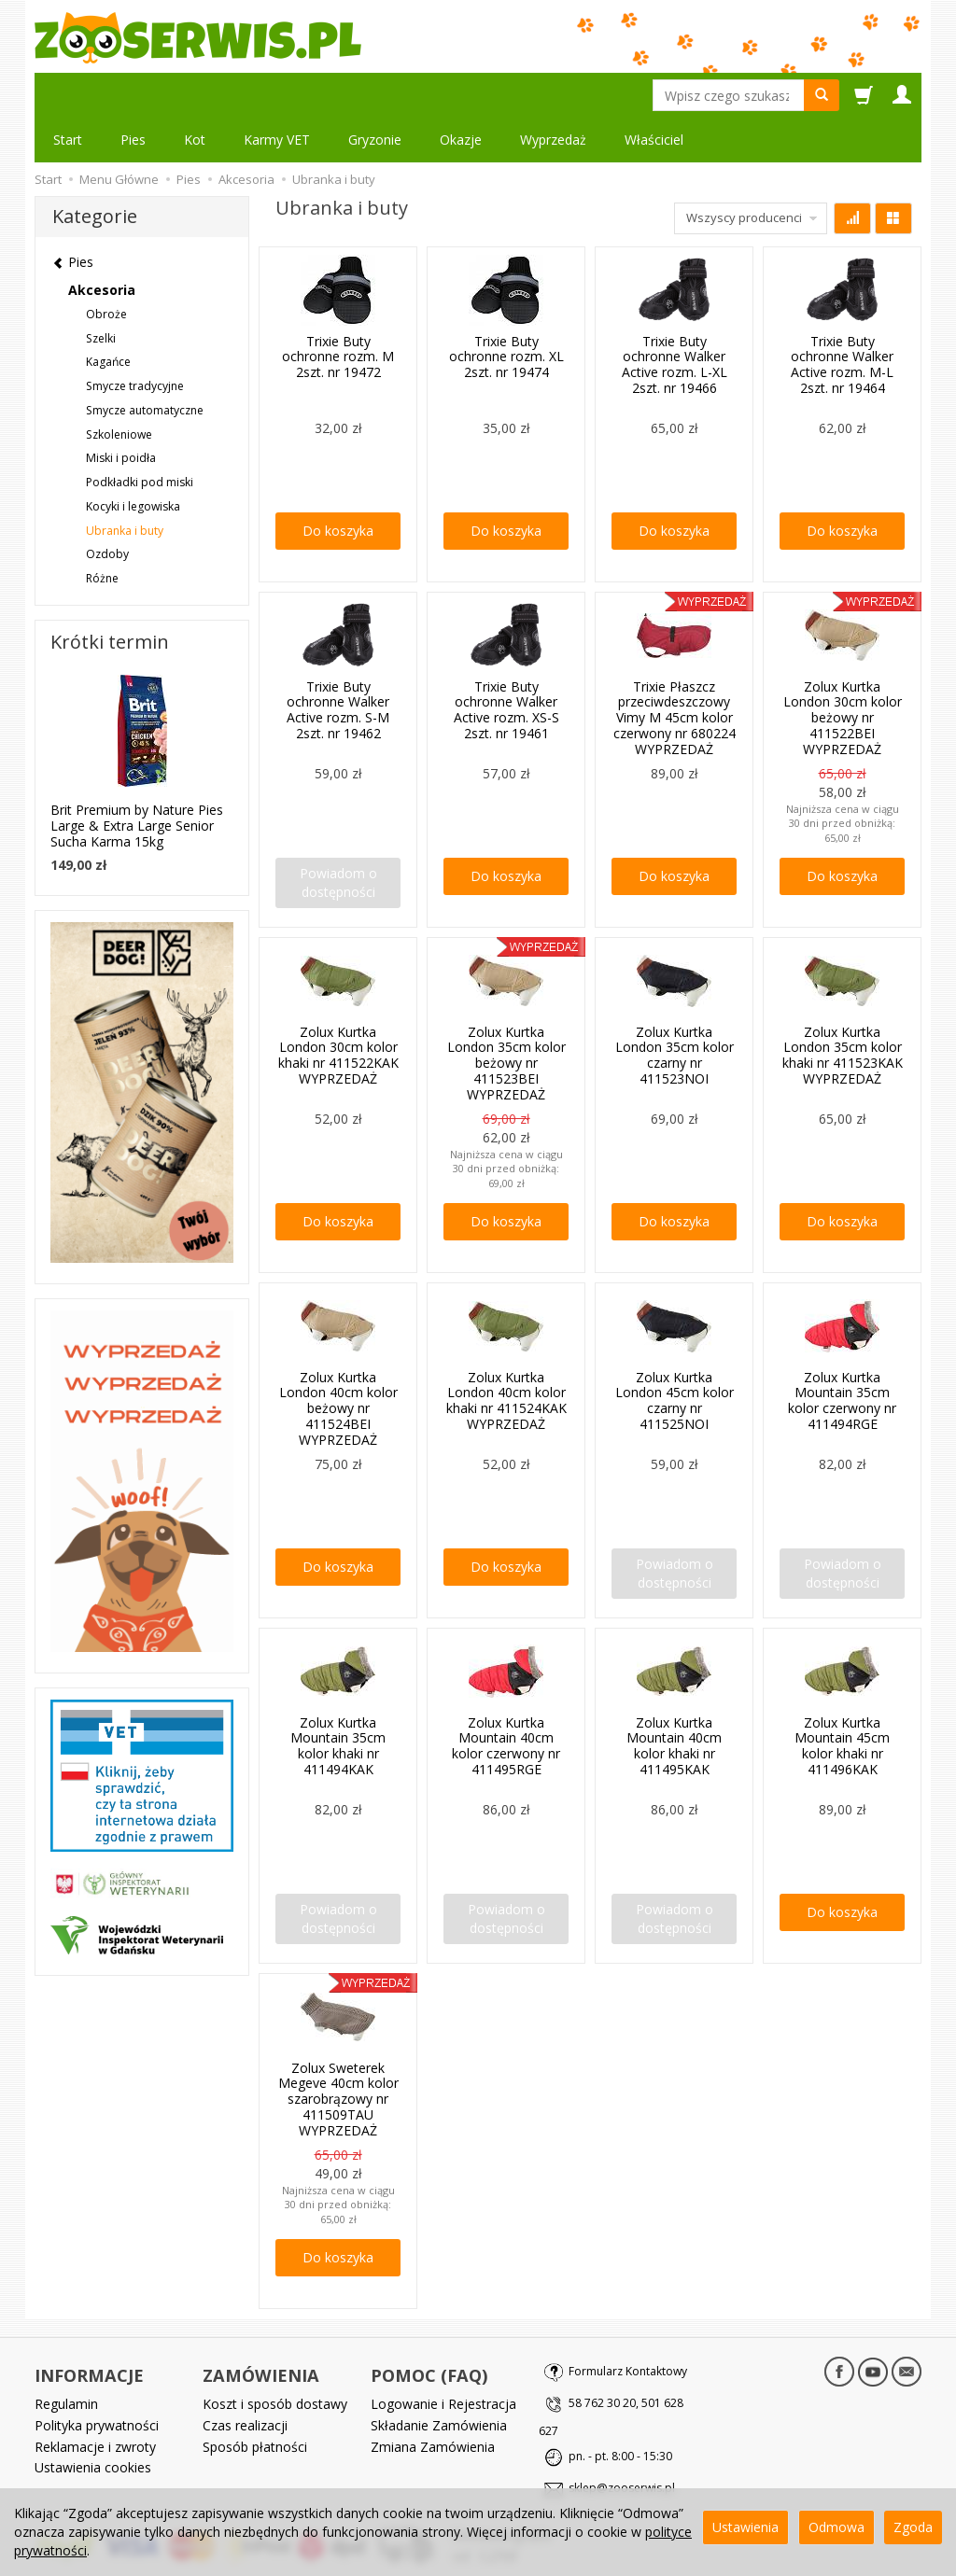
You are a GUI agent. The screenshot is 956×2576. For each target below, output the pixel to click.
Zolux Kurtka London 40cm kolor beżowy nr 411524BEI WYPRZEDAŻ (338, 1363)
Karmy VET (277, 95)
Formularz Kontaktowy (628, 2326)
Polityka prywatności (97, 2379)
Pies (133, 95)
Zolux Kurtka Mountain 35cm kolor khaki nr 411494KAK (338, 1701)
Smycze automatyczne (145, 365)
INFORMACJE (89, 2330)
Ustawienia (745, 2527)
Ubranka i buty (124, 486)
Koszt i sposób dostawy (275, 2359)
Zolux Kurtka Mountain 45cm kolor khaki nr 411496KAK (842, 1701)
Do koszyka (337, 486)
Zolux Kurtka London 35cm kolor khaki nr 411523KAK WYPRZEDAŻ (842, 1010)
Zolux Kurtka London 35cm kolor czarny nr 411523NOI (674, 1010)
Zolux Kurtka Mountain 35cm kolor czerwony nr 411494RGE (842, 1355)
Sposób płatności (255, 2401)
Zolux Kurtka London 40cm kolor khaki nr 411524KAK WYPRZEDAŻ (506, 1355)
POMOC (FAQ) (429, 2330)
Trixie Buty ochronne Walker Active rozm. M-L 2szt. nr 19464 (842, 319)
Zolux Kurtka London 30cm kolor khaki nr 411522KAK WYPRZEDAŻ (338, 1010)
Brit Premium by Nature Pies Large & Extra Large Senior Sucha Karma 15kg (136, 780)
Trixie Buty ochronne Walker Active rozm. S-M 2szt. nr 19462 (338, 665)
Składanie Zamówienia (439, 2379)
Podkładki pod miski (139, 437)
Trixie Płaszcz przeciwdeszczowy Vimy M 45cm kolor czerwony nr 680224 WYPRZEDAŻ (674, 673)
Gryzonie (374, 95)
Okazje (461, 95)
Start (67, 95)
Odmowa (836, 2527)
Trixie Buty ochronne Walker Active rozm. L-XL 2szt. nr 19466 (674, 319)
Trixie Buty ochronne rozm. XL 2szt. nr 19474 (506, 312)
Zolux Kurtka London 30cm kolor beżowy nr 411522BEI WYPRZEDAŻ (842, 673)
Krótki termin (109, 596)
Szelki (101, 293)
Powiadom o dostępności (338, 837)
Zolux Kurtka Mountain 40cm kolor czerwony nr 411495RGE (506, 1701)
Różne (102, 533)
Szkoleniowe (119, 390)
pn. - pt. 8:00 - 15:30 (620, 2411)
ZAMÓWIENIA (261, 2330)
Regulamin (66, 2359)
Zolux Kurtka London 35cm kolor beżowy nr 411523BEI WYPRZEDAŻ (506, 1018)
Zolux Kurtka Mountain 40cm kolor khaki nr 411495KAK (674, 1701)
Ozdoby (107, 509)
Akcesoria (101, 245)
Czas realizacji (245, 2379)
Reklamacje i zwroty (95, 2401)
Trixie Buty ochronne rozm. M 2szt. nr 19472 (338, 312)
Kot (194, 95)
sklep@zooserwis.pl (622, 2443)
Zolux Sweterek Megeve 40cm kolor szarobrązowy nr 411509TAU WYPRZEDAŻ (338, 2054)
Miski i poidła (121, 413)
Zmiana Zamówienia (433, 2401)
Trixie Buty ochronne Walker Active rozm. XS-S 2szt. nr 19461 (506, 665)
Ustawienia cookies (93, 2422)
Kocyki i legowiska (133, 461)
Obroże (106, 269)
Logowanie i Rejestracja (443, 2359)
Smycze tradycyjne (135, 341)
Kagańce (108, 317)
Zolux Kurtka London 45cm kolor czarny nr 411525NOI (674, 1355)
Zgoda (913, 2527)
